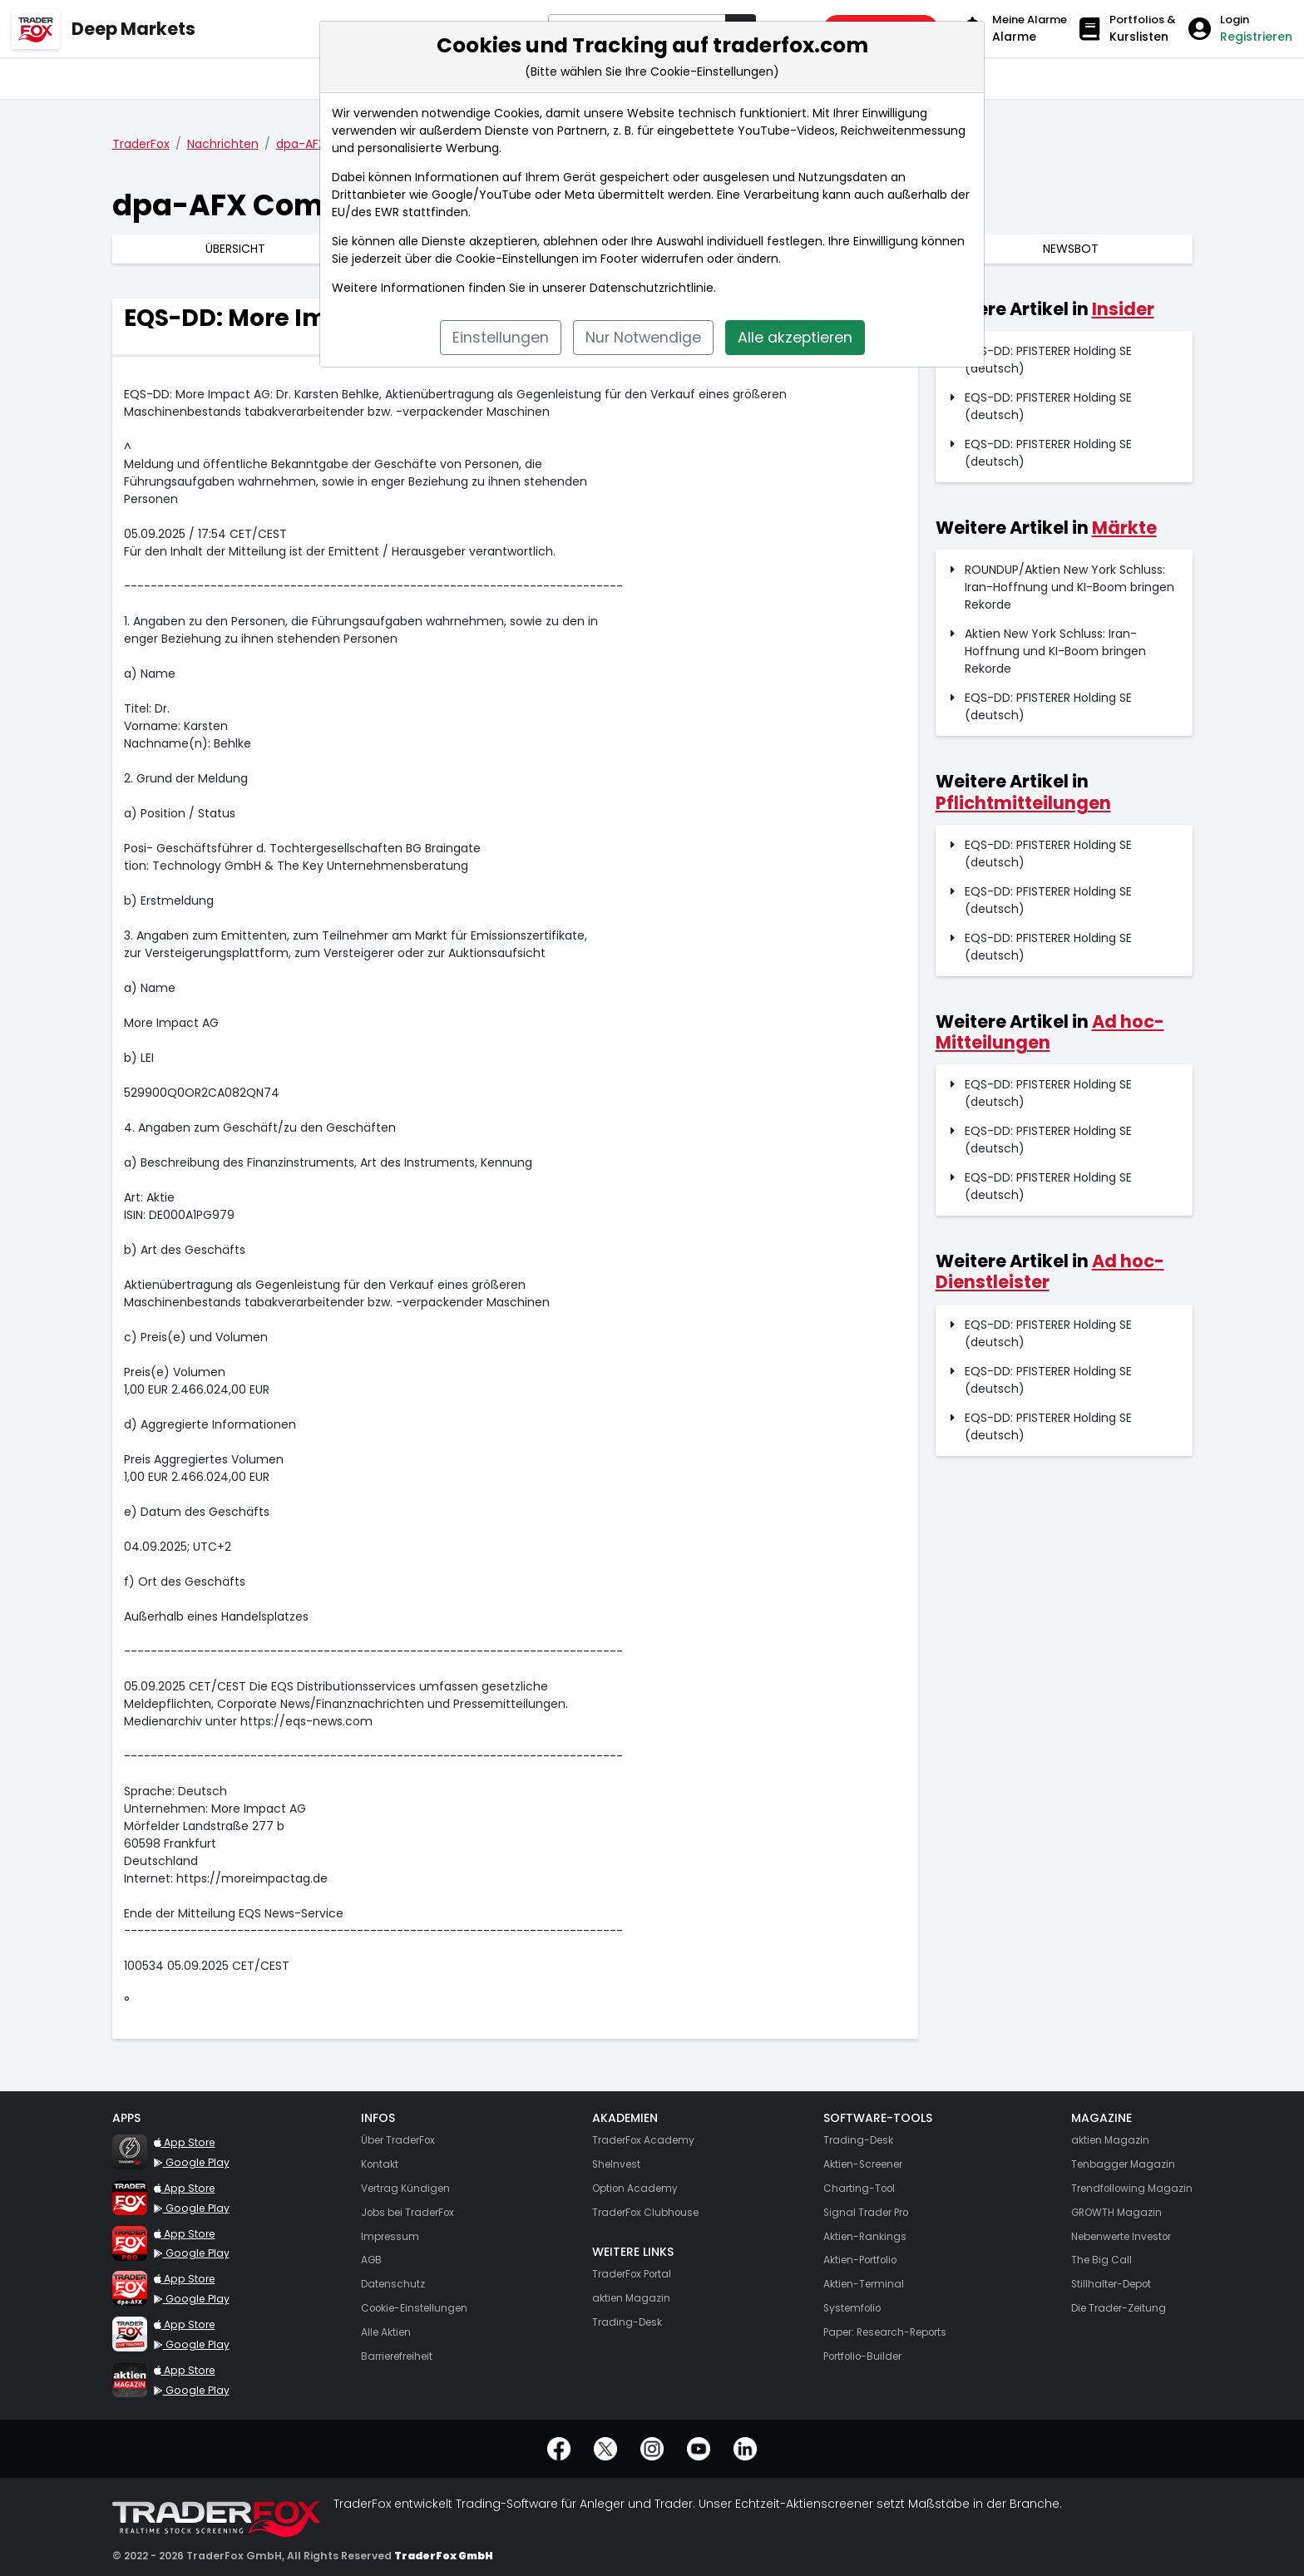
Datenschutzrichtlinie (652, 287)
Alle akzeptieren (795, 338)
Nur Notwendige (643, 338)
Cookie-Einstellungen (517, 258)
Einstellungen (500, 338)
